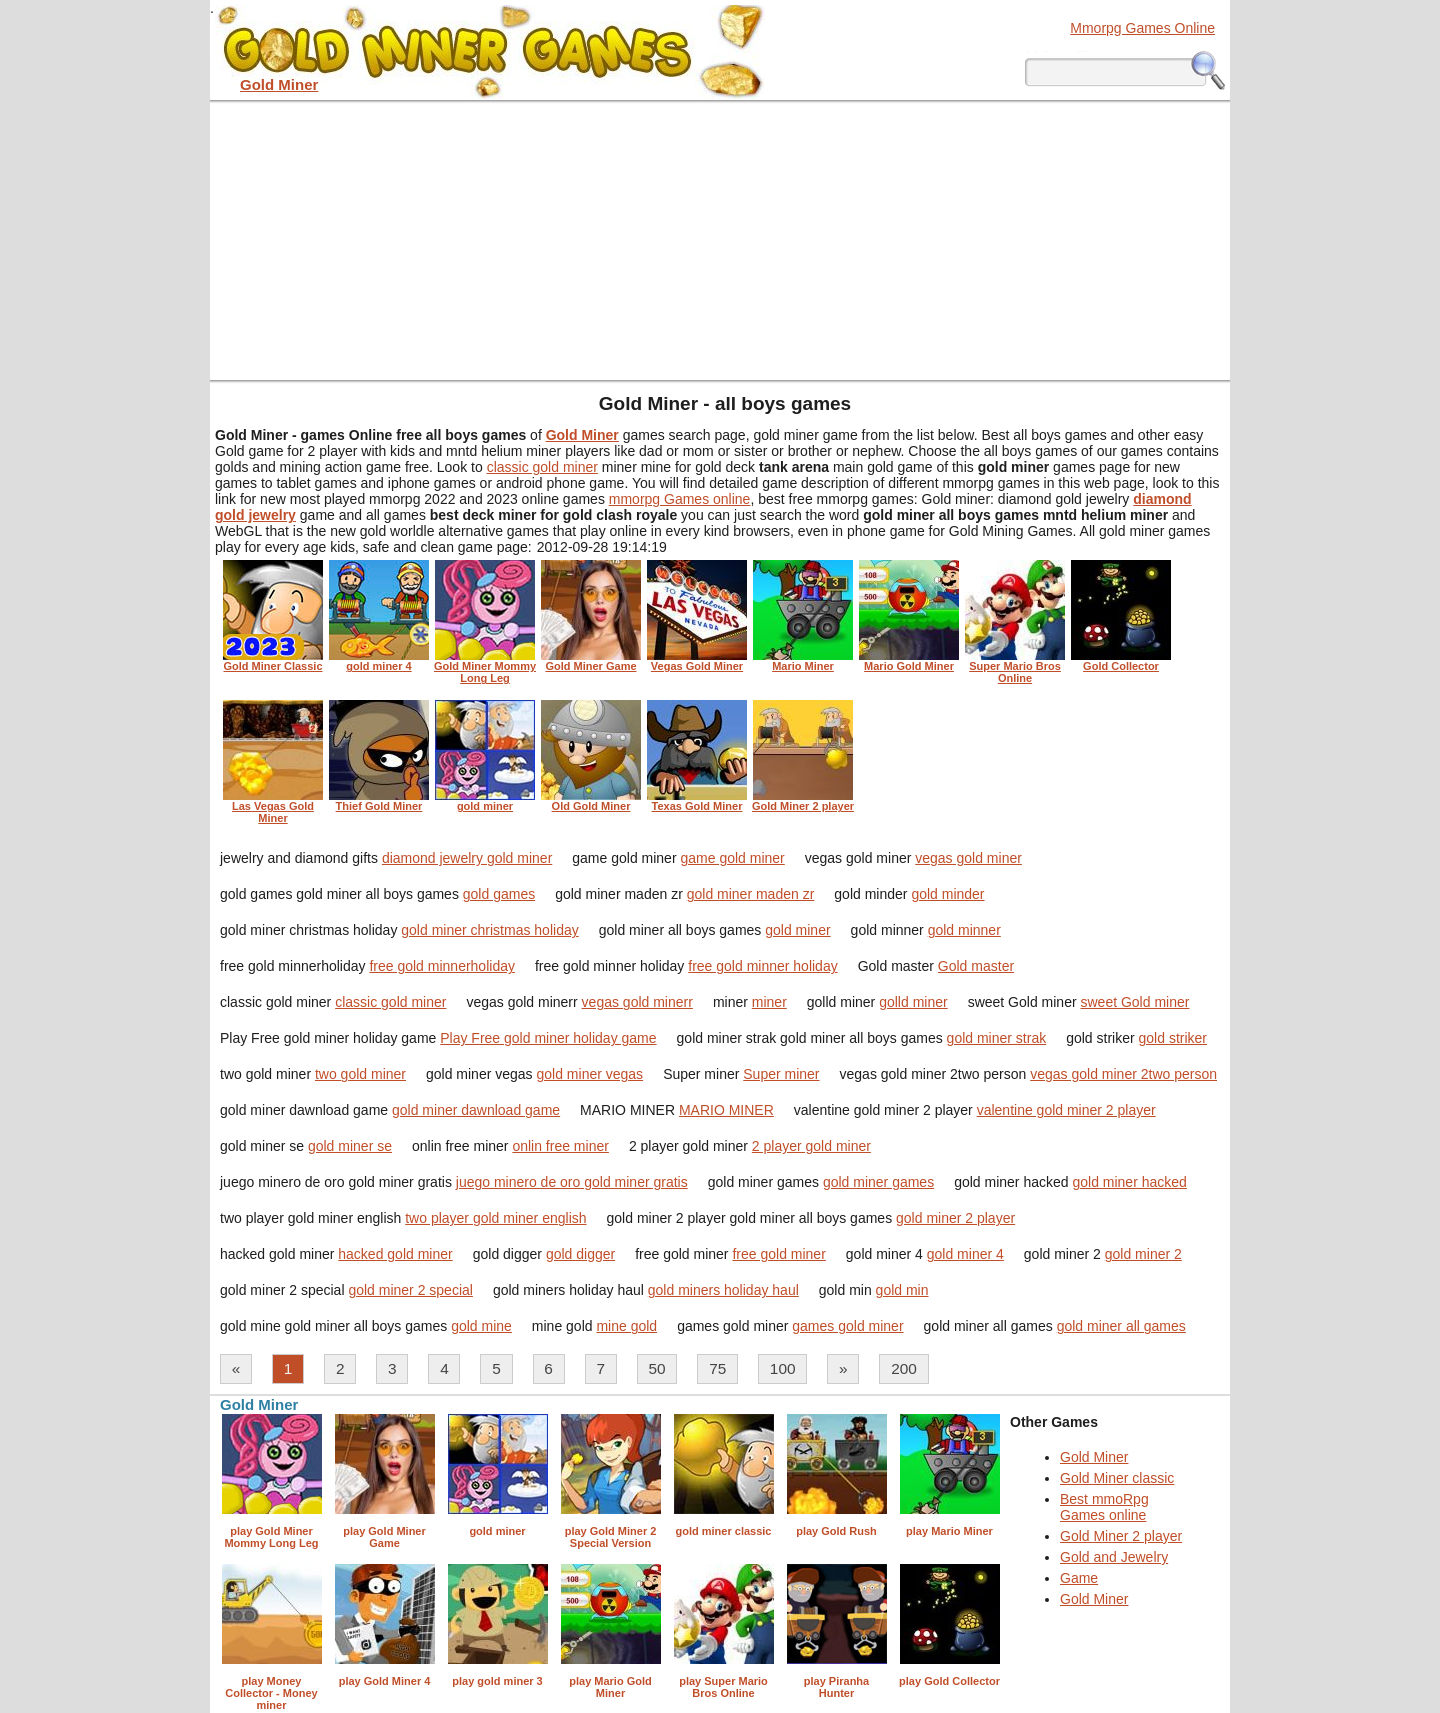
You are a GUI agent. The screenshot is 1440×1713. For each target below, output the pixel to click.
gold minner (964, 930)
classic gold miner (542, 467)
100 (783, 1368)
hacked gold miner (395, 1254)
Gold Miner (1094, 1457)
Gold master (976, 966)
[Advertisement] (720, 240)
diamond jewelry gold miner (467, 858)
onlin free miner (560, 1146)
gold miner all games (1121, 1326)
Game (1079, 1578)
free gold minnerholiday (442, 966)
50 (657, 1368)
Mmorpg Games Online (1142, 28)
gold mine (481, 1326)
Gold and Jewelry (1114, 1557)
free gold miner (778, 1254)
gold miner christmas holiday (489, 930)
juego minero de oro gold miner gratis (572, 1182)
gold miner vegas (590, 1074)
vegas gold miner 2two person (1123, 1074)
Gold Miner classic (1117, 1478)
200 (904, 1368)
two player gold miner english (495, 1218)
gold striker (1173, 1038)
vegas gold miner (968, 858)
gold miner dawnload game (476, 1110)
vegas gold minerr (637, 1002)
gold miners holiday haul (723, 1290)
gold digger (580, 1254)
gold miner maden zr (751, 894)
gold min (902, 1290)
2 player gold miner (811, 1146)
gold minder (947, 894)
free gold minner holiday (762, 966)
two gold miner (360, 1074)
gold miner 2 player (955, 1218)
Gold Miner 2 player (1121, 1536)
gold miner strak (997, 1038)
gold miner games (878, 1182)
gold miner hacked (1129, 1182)
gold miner (797, 930)
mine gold (626, 1326)
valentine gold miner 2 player (1066, 1110)
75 (717, 1368)
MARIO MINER (726, 1110)
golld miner (913, 1002)
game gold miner (732, 858)
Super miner (781, 1074)
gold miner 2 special (410, 1290)
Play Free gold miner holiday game (548, 1038)
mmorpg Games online (680, 499)
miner (769, 1002)
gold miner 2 (1143, 1254)
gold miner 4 (965, 1254)
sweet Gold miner (1134, 1002)
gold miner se (350, 1146)
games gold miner (847, 1326)
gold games (499, 894)
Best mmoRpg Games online (1104, 1507)
